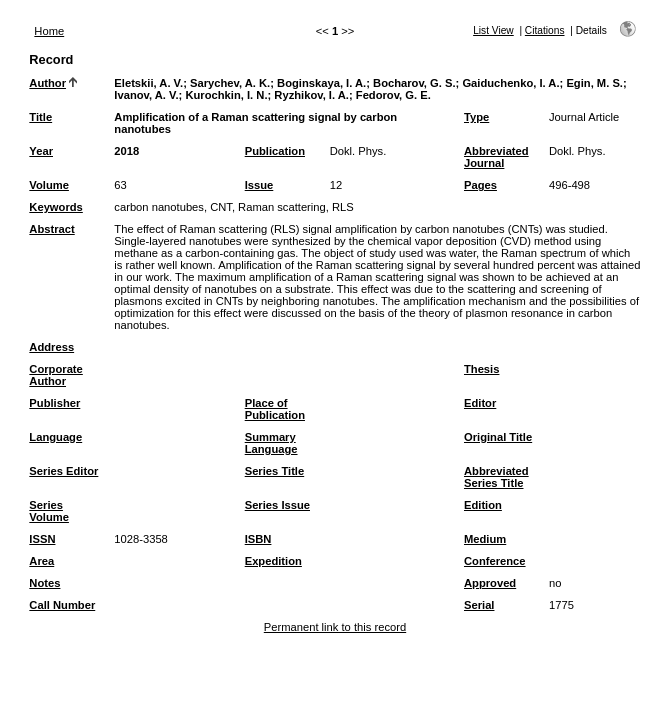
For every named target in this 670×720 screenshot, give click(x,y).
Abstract (51, 229)
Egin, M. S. (594, 83)
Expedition (273, 561)
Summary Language (271, 443)
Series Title (275, 471)
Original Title (498, 437)
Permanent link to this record (335, 627)
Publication (275, 151)
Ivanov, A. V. (146, 95)
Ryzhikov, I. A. (311, 95)
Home (49, 31)
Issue (259, 185)
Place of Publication (275, 409)
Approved (490, 583)
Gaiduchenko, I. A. (510, 83)
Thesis (481, 369)
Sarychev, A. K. (230, 83)
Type (476, 117)
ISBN (258, 539)
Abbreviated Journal (496, 157)
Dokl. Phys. (358, 151)
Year (41, 151)
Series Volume (49, 511)
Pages (480, 185)
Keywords (55, 207)
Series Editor (63, 471)
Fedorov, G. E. (393, 95)
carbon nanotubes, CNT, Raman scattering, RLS (233, 207)
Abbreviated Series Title (496, 477)
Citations (545, 30)
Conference (495, 561)
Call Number (62, 605)
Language (55, 437)
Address (51, 347)
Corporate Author (55, 375)
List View (493, 30)
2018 (126, 151)
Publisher (54, 403)
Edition (483, 505)
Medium (485, 539)
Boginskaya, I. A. (321, 83)
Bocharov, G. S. (414, 83)
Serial (479, 605)
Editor (480, 403)
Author (47, 83)
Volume (49, 185)
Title (40, 117)
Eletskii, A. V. (148, 83)
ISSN (42, 539)
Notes (44, 583)
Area (41, 561)
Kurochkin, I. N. (226, 95)
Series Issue (277, 505)
